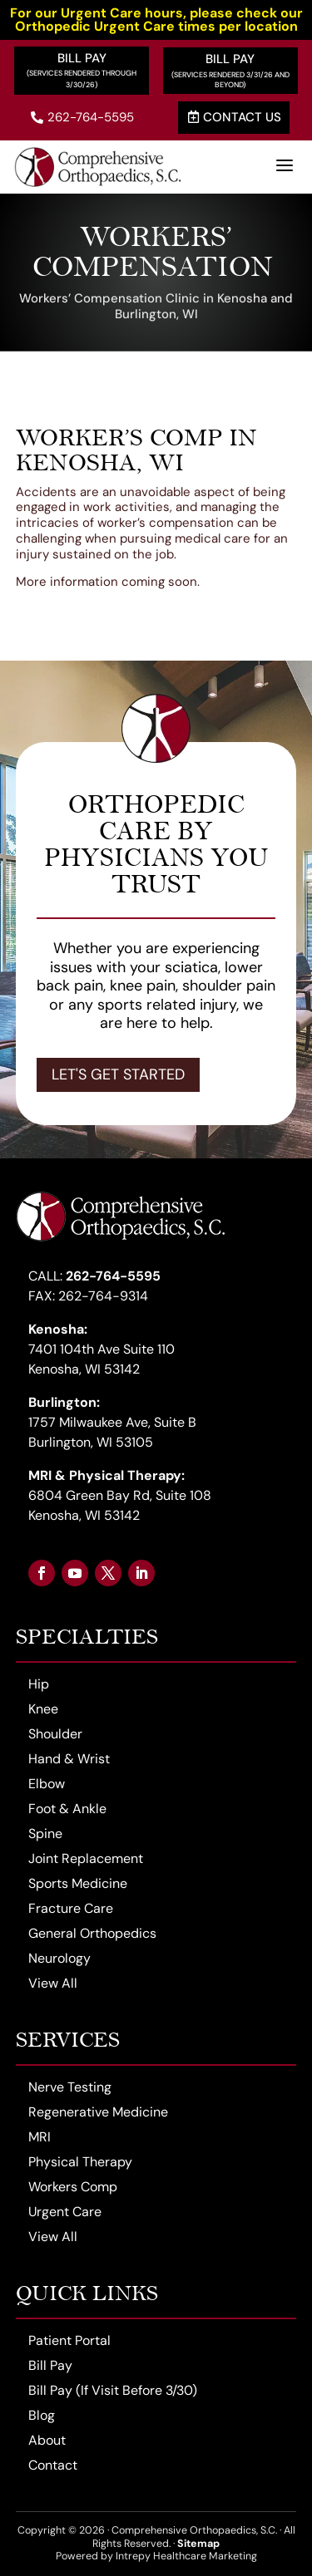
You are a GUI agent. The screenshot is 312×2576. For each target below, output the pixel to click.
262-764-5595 (82, 117)
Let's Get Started (118, 1074)
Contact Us (234, 117)
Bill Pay (81, 58)
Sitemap (198, 2543)
